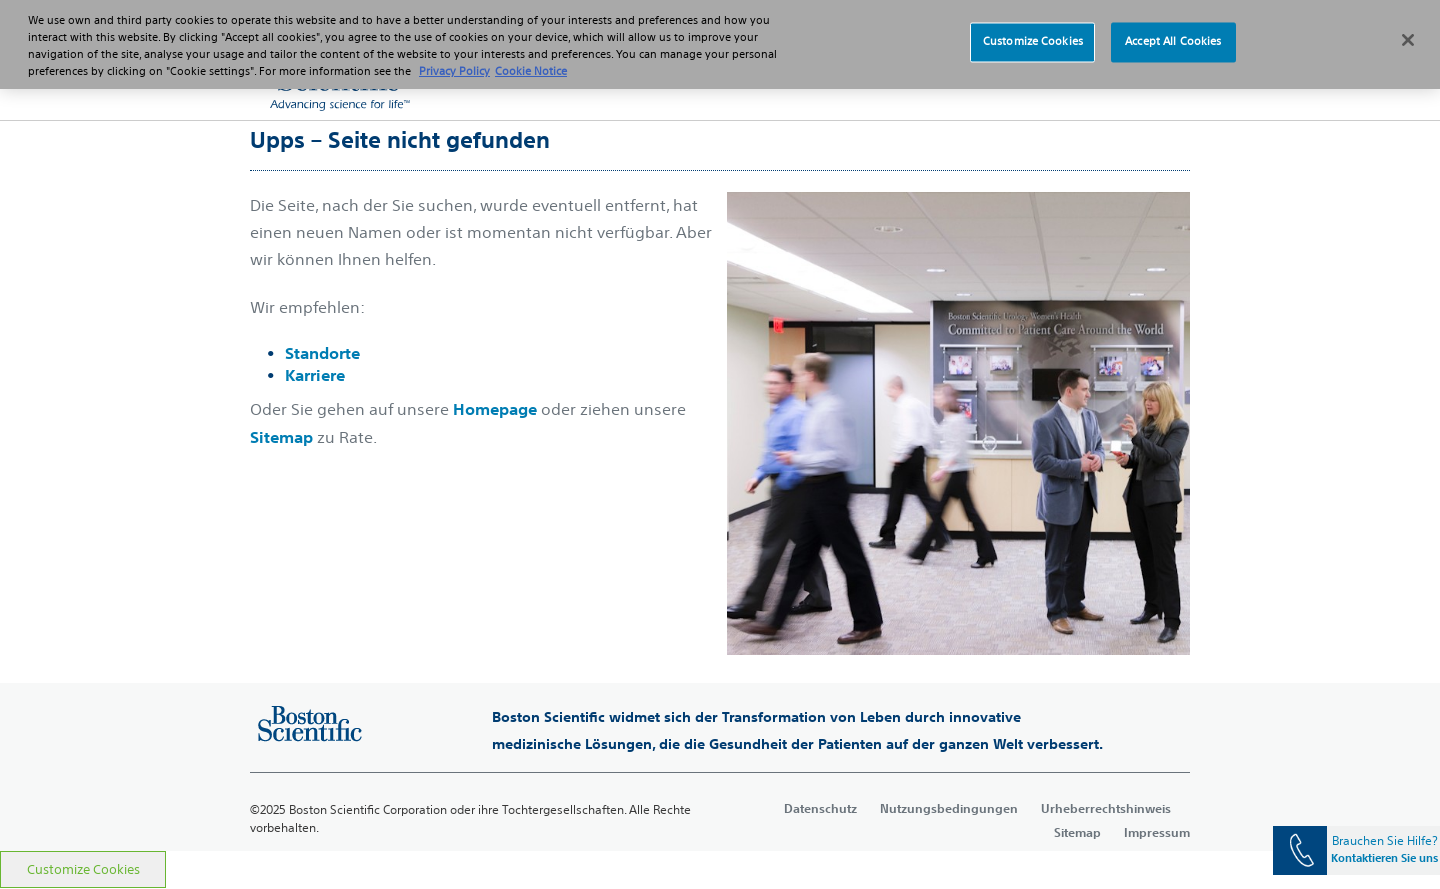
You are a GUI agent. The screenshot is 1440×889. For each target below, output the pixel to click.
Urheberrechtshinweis (1106, 808)
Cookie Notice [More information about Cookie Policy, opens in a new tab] (531, 60)
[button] (1150, 80)
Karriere (315, 375)
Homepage (495, 409)
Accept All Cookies (1173, 30)
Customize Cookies (83, 869)
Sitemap (281, 437)
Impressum (1157, 832)
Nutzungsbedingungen (949, 808)
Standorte (322, 353)
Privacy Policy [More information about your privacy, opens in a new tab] (454, 60)
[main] (720, 485)
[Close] (1408, 28)
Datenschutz (820, 808)
